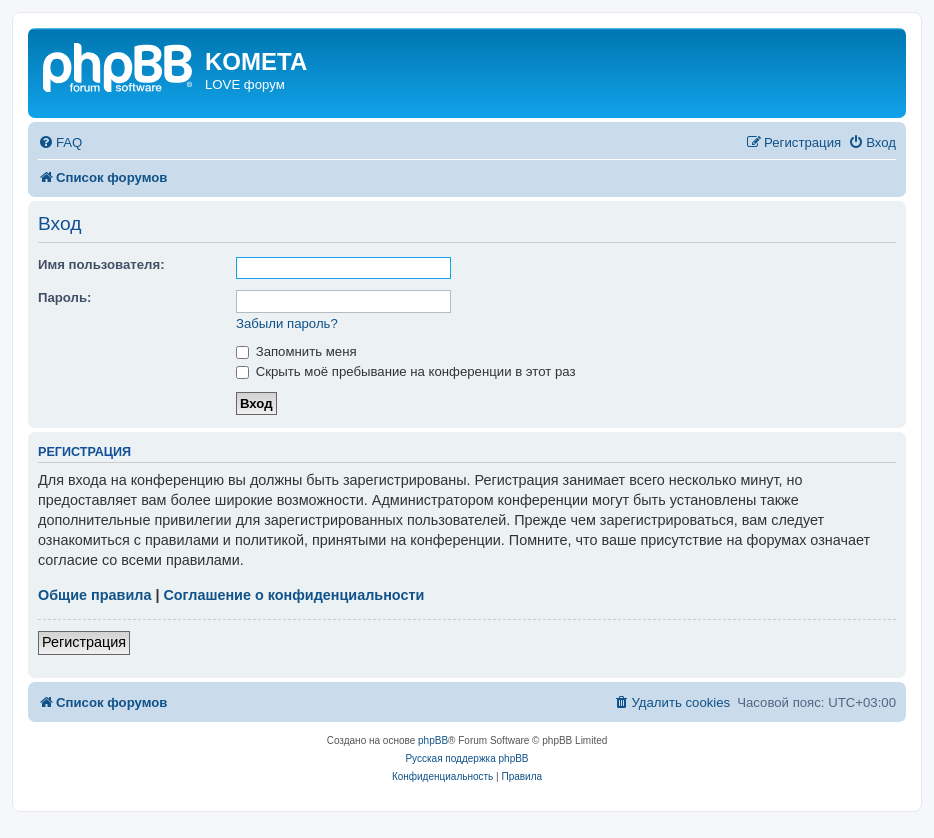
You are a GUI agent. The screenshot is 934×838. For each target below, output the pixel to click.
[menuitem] (60, 142)
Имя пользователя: (101, 264)
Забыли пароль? (287, 323)
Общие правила (94, 595)
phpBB (433, 740)
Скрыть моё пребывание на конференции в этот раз (406, 371)
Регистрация (84, 642)
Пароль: (64, 297)
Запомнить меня (296, 351)
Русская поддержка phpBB (466, 758)
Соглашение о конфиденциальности (293, 595)
